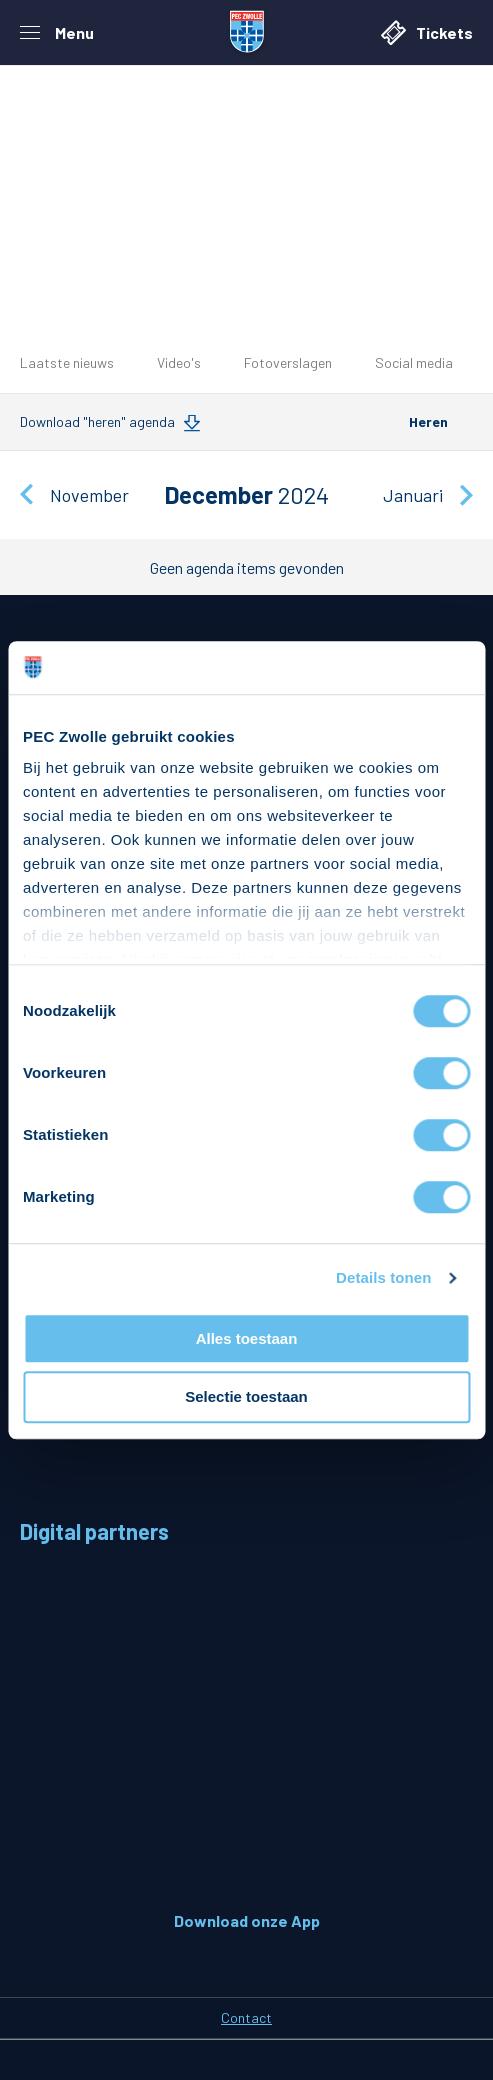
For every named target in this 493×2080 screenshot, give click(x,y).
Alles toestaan (247, 1338)
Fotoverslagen (288, 362)
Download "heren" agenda (97, 422)
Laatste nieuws (67, 362)
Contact (246, 2017)
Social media (414, 362)
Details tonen (383, 1277)
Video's (179, 362)
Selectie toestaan (246, 1397)
